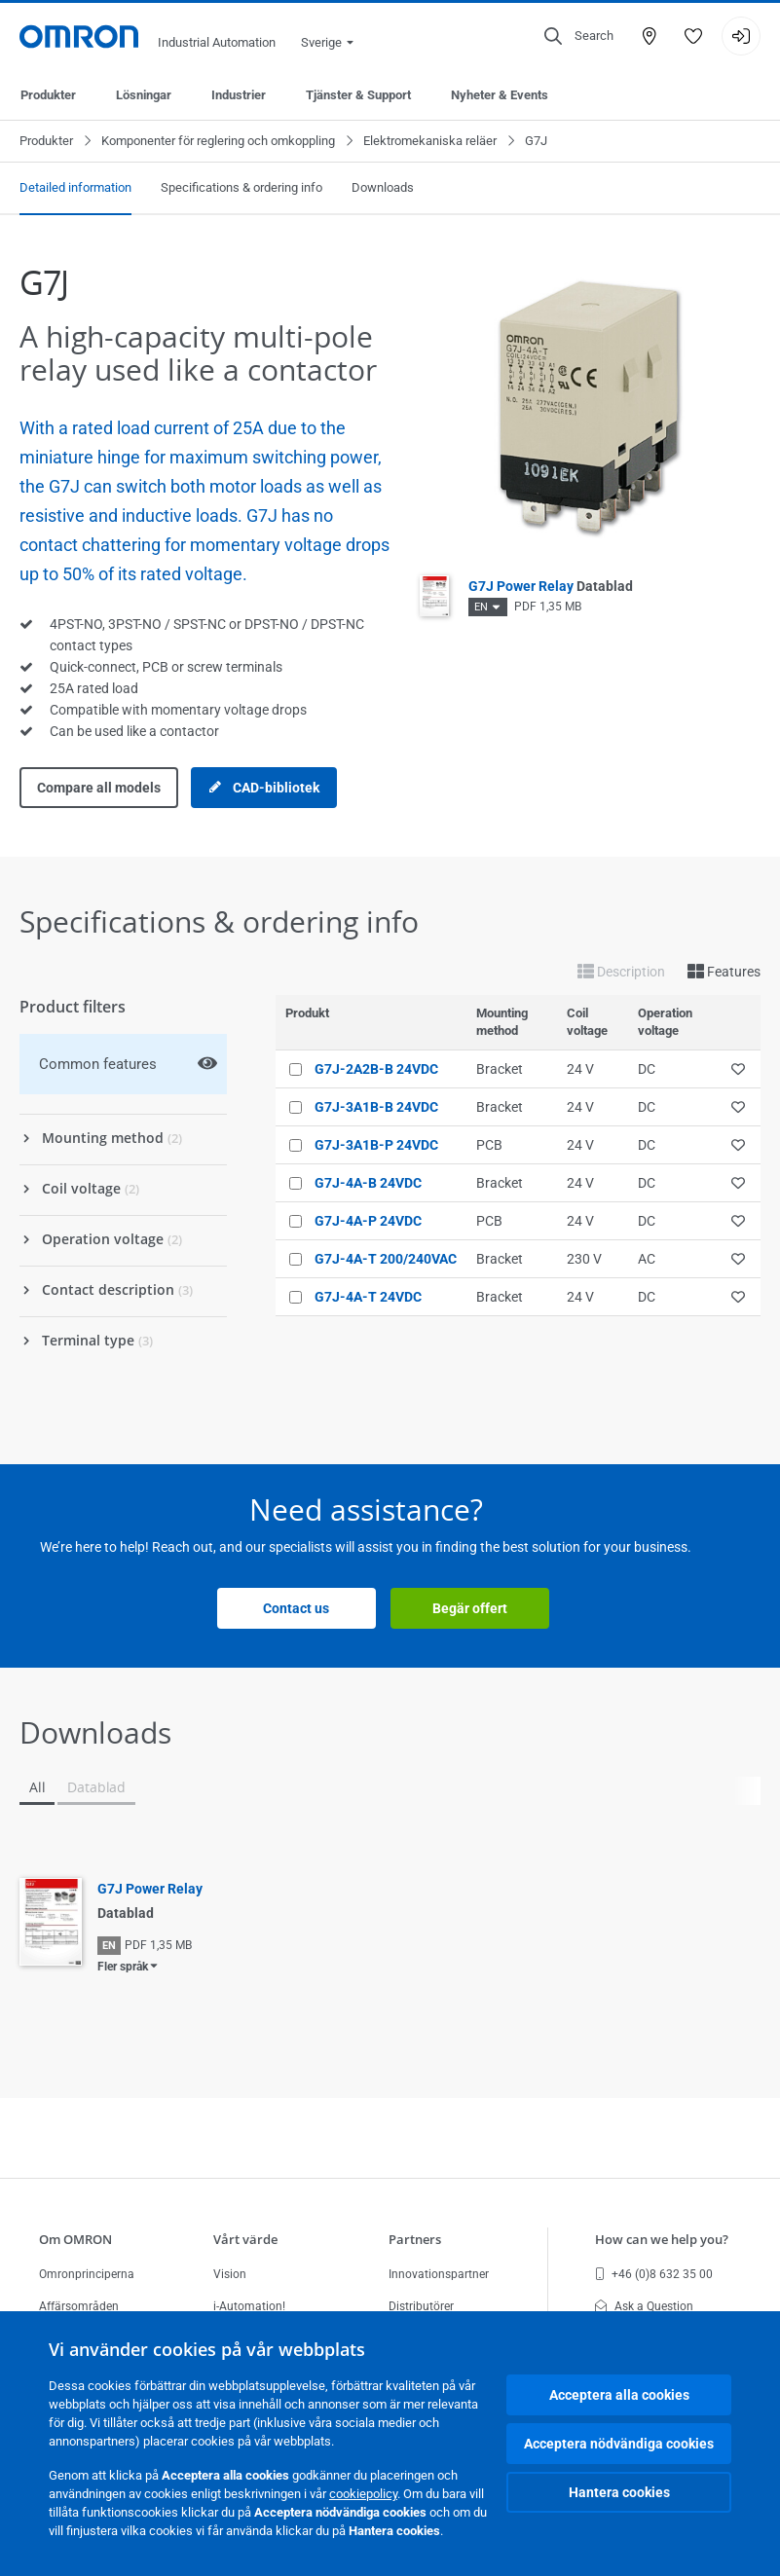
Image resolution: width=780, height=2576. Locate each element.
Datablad (96, 1787)
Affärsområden (79, 2306)
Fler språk (122, 1966)
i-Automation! (249, 2306)
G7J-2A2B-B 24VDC (376, 1069)
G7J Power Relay (550, 586)
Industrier (238, 95)
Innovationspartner (439, 2274)
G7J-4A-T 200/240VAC (386, 1259)
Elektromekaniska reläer (430, 140)
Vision (229, 2274)
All (37, 1787)
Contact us (296, 1608)
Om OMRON (75, 2239)
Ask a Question (644, 2306)
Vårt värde (245, 2239)
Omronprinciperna (86, 2274)
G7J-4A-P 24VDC (368, 1221)
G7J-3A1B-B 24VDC (376, 1107)
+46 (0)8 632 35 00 (654, 2274)
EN (481, 607)
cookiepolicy (363, 2493)
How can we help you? (661, 2239)
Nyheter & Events (499, 95)
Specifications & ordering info (241, 187)
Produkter (48, 95)
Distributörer (421, 2306)
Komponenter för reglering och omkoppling (218, 140)
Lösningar (143, 95)
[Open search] (579, 36)
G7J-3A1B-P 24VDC (376, 1145)
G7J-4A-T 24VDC (368, 1297)
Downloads (383, 187)
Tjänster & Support (358, 95)
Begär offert (469, 1608)
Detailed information (75, 187)
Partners (415, 2239)
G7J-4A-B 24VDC (368, 1183)
